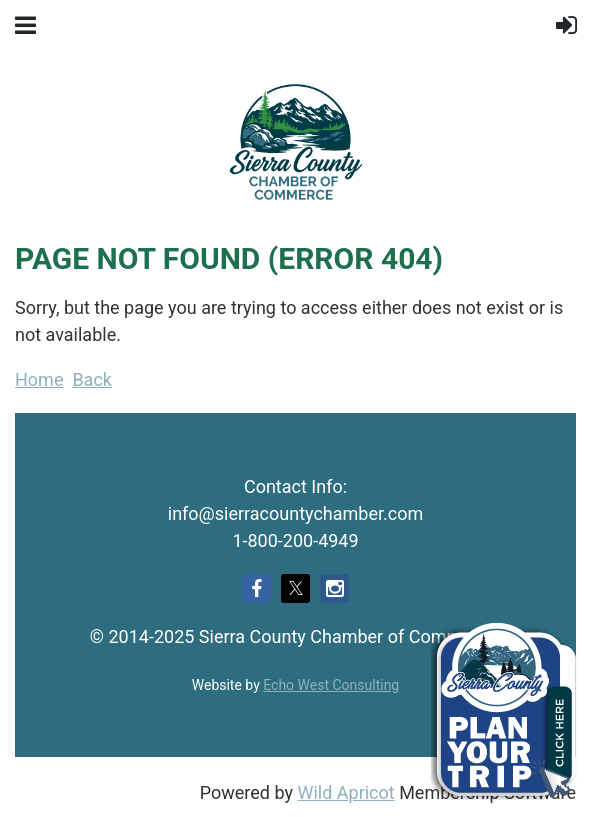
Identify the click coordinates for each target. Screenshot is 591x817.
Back (92, 379)
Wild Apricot (345, 792)
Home (39, 379)
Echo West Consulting (331, 685)
